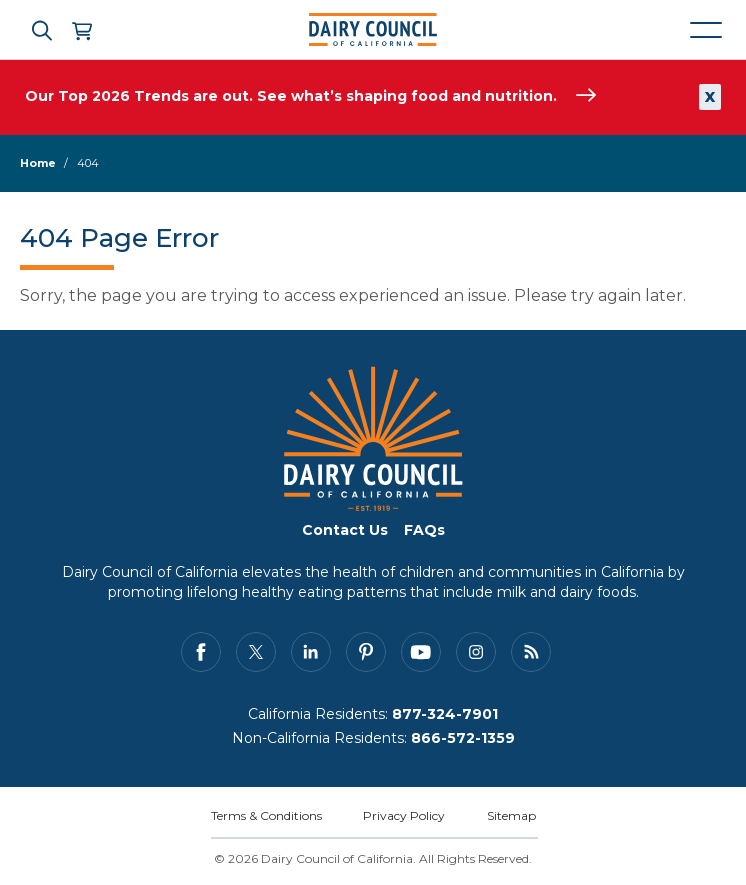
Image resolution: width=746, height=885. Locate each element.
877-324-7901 (445, 714)
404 (88, 163)
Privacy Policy (404, 815)
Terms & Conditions (266, 815)
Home (38, 163)
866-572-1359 (463, 738)
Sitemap (511, 815)
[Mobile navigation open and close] (706, 30)
